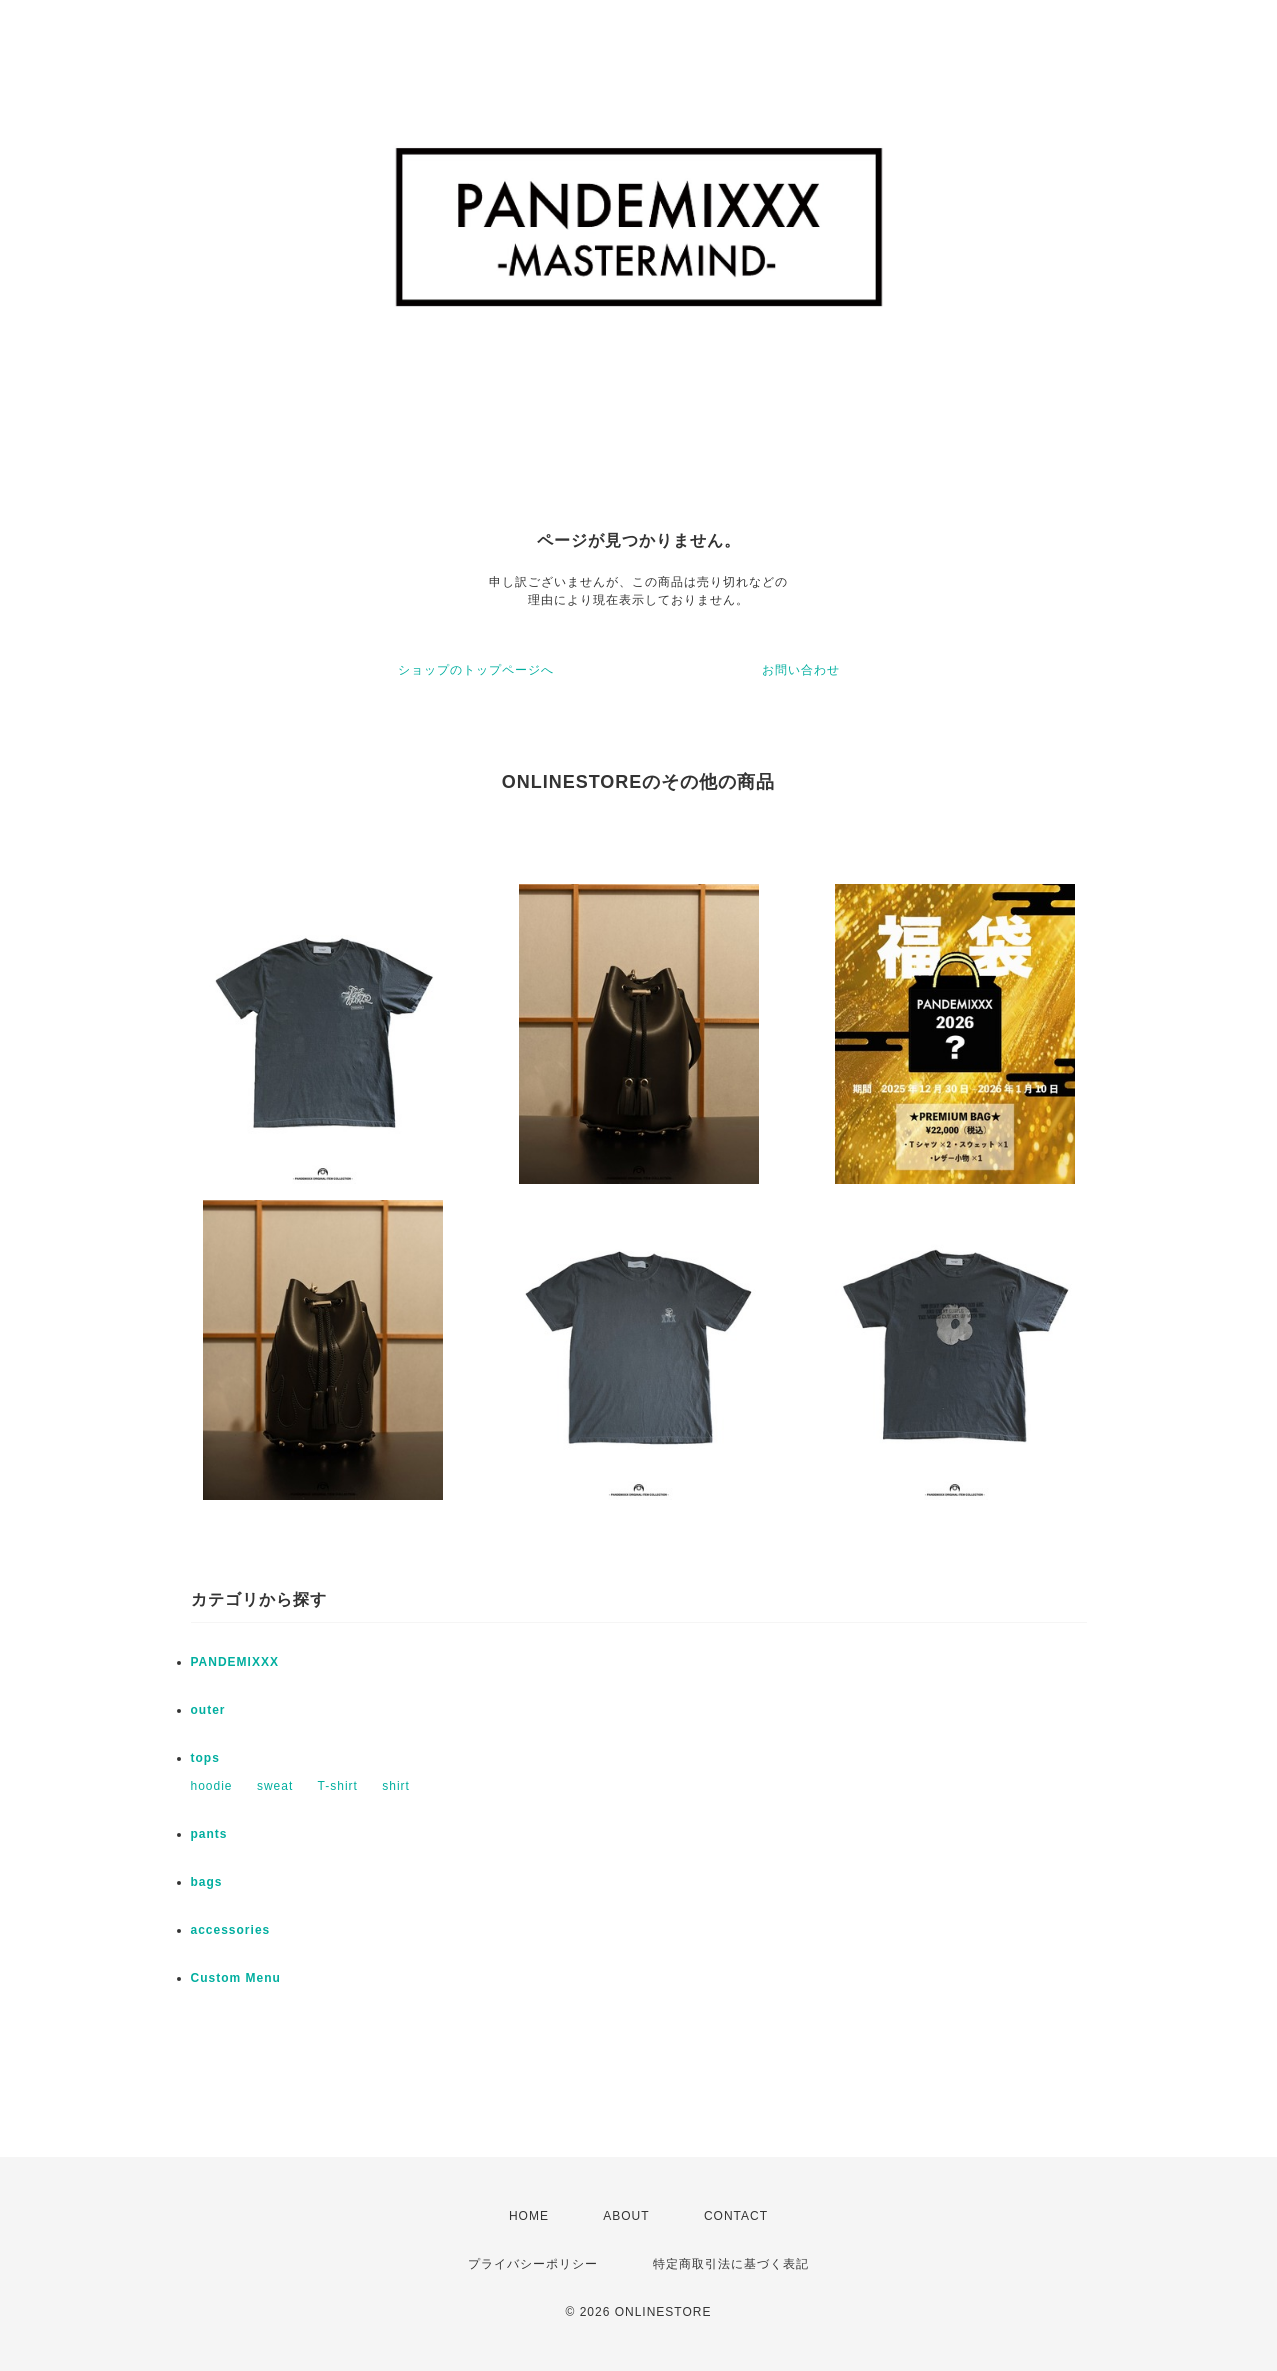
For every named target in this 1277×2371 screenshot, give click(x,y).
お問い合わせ (801, 670)
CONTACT (736, 2216)
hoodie (212, 1786)
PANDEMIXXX (235, 1662)
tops (205, 1758)
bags (207, 1882)
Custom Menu (236, 1978)
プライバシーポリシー (533, 2264)
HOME (529, 2216)
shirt (396, 1786)
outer (208, 1710)
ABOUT (626, 2216)
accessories (231, 1930)
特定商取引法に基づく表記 (731, 2264)
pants (209, 1834)
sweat (275, 1786)
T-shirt (338, 1786)
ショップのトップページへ (476, 670)
